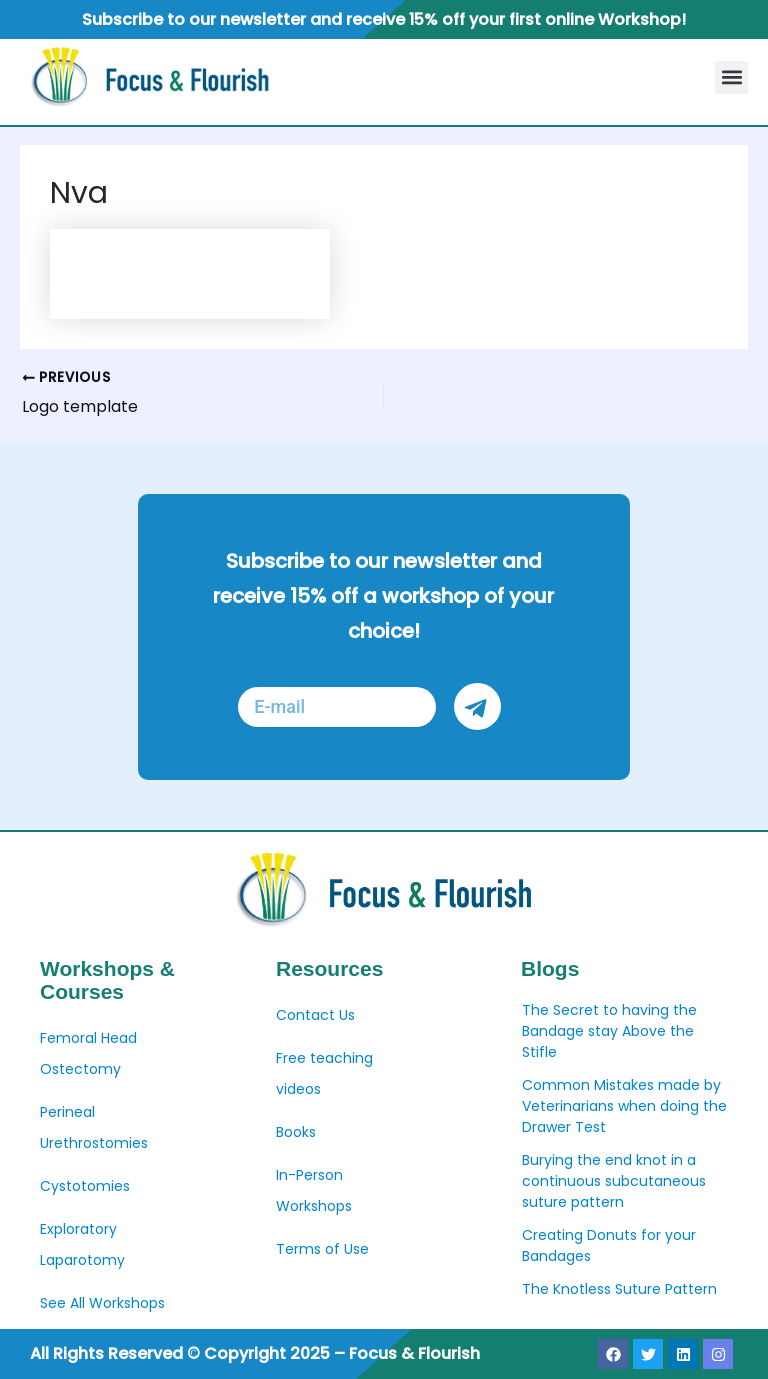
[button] (731, 77)
